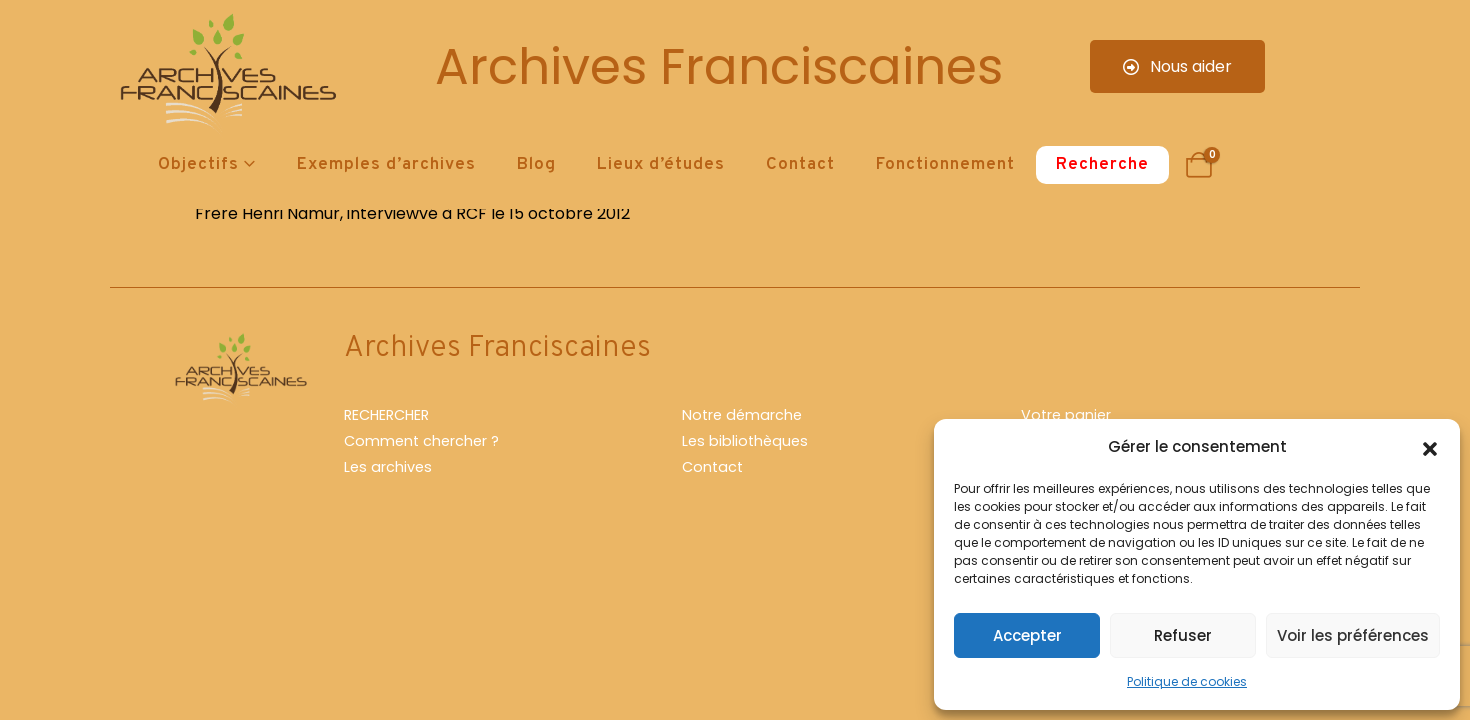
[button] (1430, 447)
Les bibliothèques (745, 441)
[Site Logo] (225, 75)
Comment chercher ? (421, 441)
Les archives (388, 467)
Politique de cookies (1187, 681)
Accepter (1027, 635)
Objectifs (198, 165)
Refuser (1183, 635)
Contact (800, 165)
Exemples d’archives (386, 165)
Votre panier (1066, 415)
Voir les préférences (1353, 635)
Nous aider (1177, 66)
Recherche (1102, 165)
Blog (536, 165)
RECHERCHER (386, 415)
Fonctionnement (945, 165)
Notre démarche (742, 415)
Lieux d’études (661, 165)
